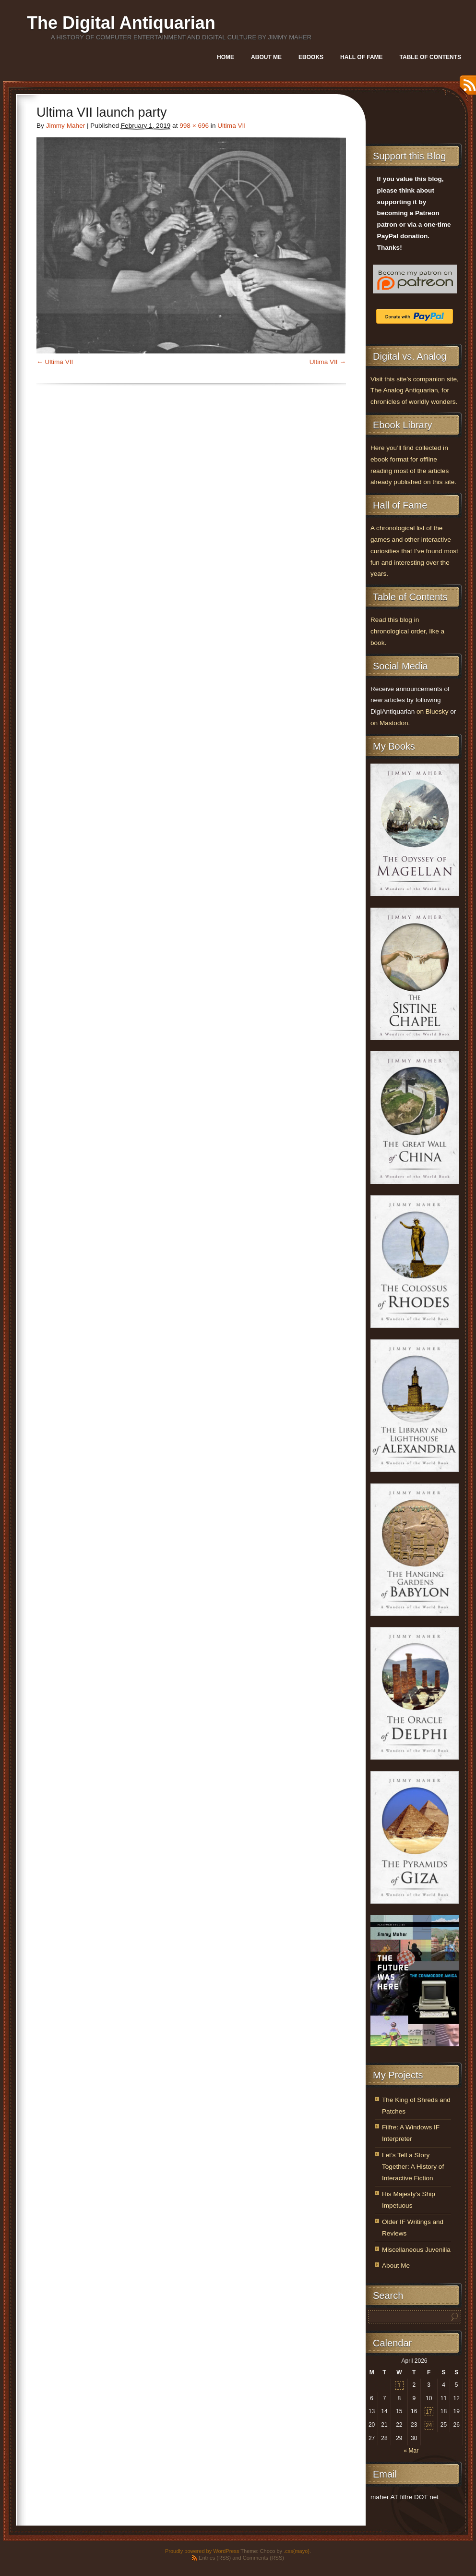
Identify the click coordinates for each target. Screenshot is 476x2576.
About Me (266, 57)
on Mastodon (389, 723)
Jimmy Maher (65, 125)
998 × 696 (194, 125)
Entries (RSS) (215, 2558)
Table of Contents (430, 57)
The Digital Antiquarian (121, 23)
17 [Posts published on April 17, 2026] (429, 2411)
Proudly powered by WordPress (202, 2551)
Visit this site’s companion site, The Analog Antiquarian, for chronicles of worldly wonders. (414, 391)
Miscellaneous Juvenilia (416, 2249)
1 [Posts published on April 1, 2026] (399, 2385)
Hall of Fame (361, 57)
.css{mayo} (296, 2551)
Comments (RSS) (263, 2558)
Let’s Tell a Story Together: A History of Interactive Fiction (413, 2166)
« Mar (411, 2450)
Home (225, 57)
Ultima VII (231, 125)
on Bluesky (432, 711)
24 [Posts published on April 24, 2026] (429, 2425)
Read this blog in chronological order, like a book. (407, 631)
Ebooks (310, 57)
